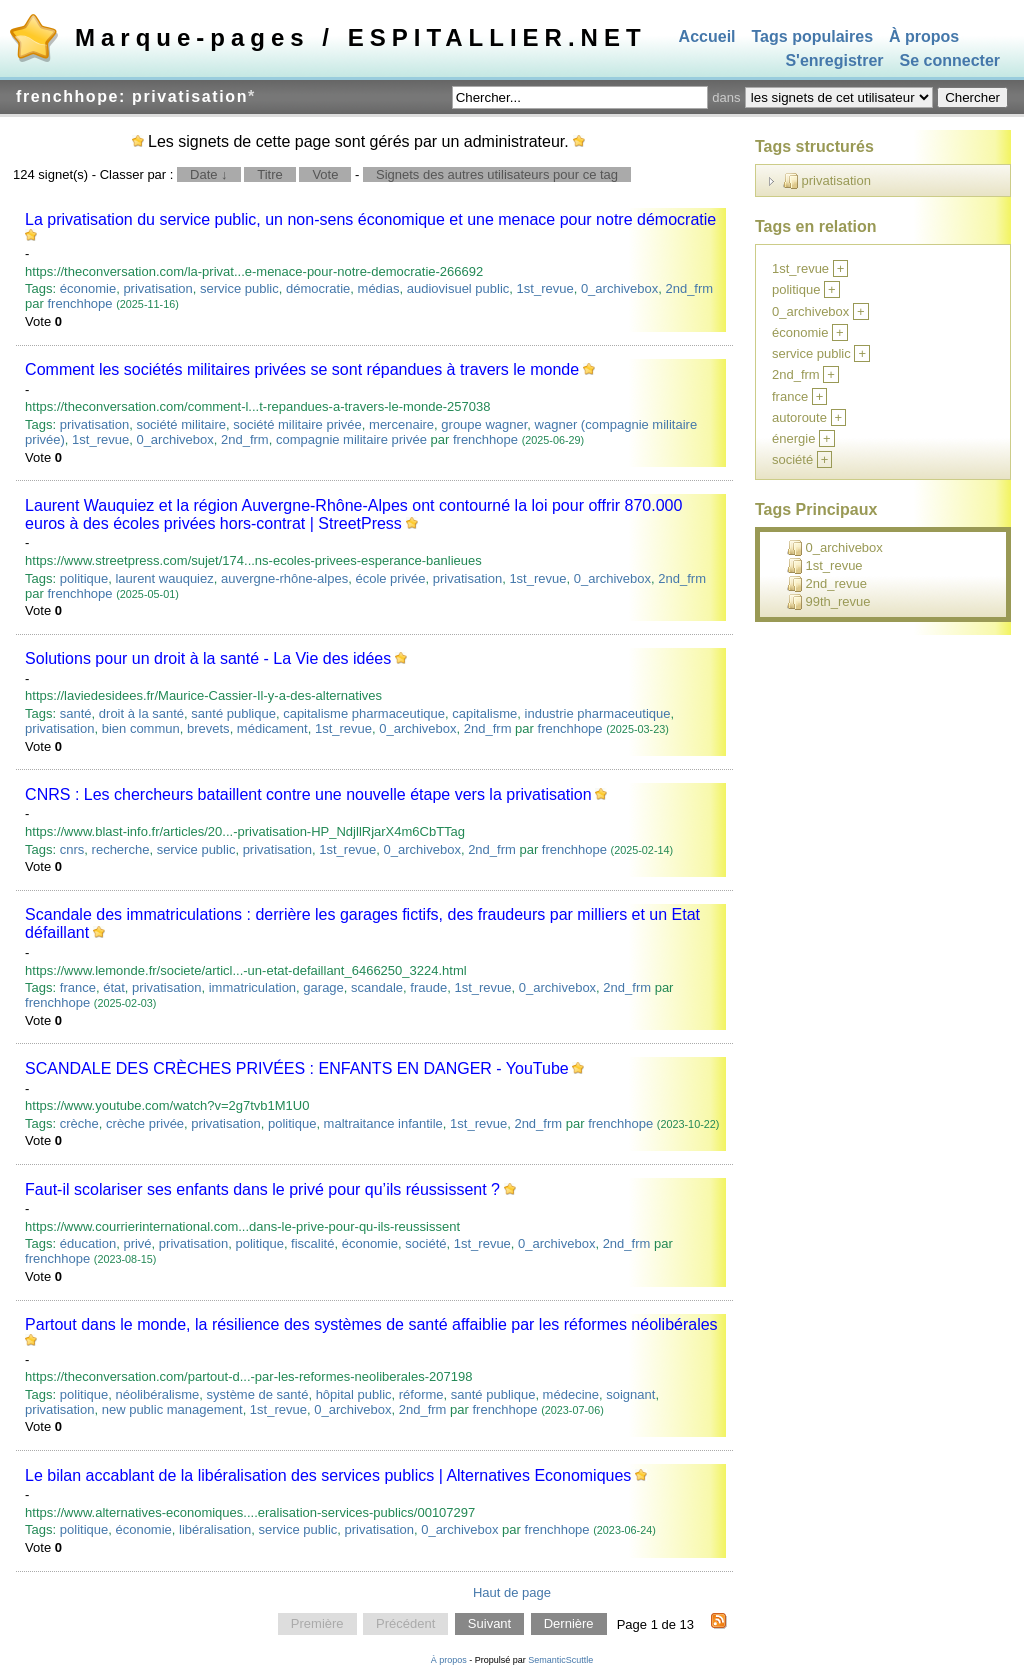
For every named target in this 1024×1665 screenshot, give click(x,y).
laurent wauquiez (164, 578)
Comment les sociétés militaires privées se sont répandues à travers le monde (302, 369)
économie (88, 288)
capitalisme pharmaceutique (364, 713)
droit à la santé (141, 713)
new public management (172, 1409)
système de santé (258, 1394)
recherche (121, 849)
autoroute (799, 417)
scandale (377, 987)
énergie (793, 438)
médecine (571, 1394)
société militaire (181, 424)
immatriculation (252, 987)
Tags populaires (813, 36)
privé (137, 1243)
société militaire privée (297, 424)
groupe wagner (484, 424)
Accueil (707, 36)
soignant (630, 1394)
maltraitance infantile (383, 1123)
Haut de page (512, 1592)
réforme (421, 1394)
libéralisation (215, 1529)
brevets (208, 728)
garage (323, 987)
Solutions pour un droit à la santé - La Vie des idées (208, 658)
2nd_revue (827, 584)
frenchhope (80, 303)
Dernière (569, 1624)
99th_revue (829, 602)
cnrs (72, 849)
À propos (924, 36)
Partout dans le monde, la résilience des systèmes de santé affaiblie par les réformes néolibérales (371, 1324)
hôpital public (354, 1394)
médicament (272, 728)
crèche (79, 1123)
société (425, 1243)
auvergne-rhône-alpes (284, 578)
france (78, 987)
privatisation (157, 288)
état (114, 987)
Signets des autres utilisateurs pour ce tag (497, 174)
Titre (270, 174)
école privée (390, 578)
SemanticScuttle (560, 1660)
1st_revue (545, 288)
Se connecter (950, 61)
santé (76, 713)
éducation (88, 1243)
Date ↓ (209, 174)
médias (379, 288)
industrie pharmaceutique (598, 713)
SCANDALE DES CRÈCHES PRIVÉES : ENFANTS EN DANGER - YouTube (297, 1068)
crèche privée (145, 1123)
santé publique (233, 713)
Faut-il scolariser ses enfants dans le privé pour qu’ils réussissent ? (262, 1189)
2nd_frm (689, 288)
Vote (325, 174)
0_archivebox (619, 288)
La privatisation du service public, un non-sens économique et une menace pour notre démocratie (370, 219)
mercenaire (401, 424)
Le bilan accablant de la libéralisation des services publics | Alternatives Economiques (328, 1475)
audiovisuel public (458, 288)
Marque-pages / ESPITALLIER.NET (361, 37)
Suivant (489, 1624)
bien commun (141, 728)
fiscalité (312, 1243)
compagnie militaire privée (351, 439)
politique (84, 578)
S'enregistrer (834, 61)
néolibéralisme (157, 1394)
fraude (428, 987)
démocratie (318, 288)
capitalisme (484, 713)
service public (239, 288)
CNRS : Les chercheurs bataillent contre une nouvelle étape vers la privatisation (308, 794)
